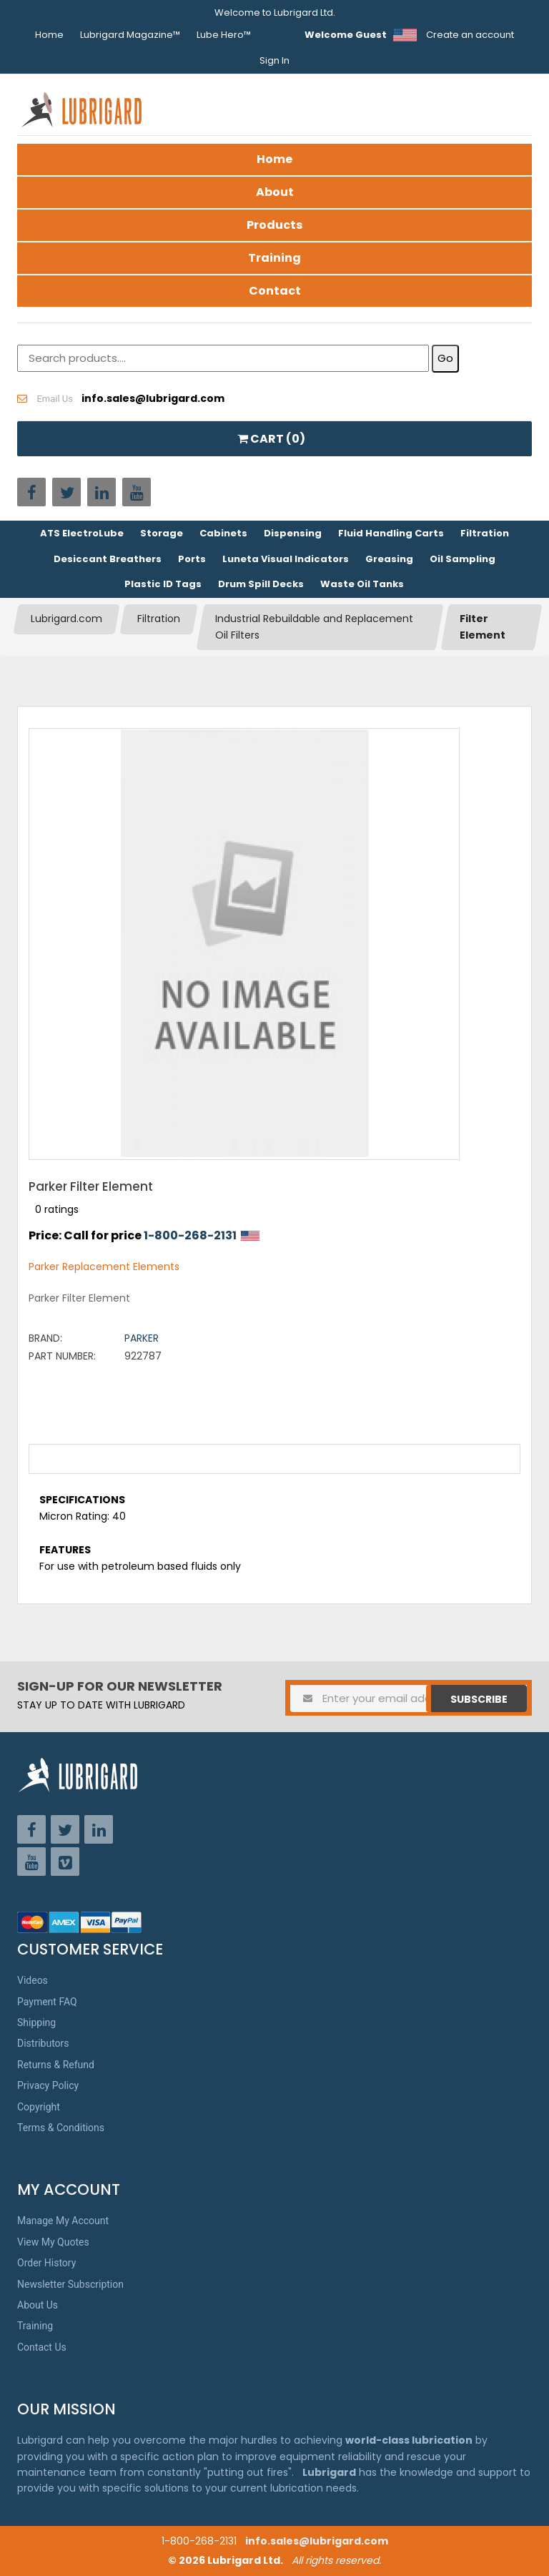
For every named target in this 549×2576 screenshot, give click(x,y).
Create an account (470, 34)
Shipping (36, 2022)
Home (49, 34)
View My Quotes (53, 2242)
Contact (275, 290)
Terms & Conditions (60, 2127)
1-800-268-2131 (190, 1235)
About (275, 192)
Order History (46, 2262)
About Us (37, 2305)
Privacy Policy (48, 2085)
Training (274, 258)
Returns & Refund (55, 2064)
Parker (141, 1338)
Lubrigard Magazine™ (130, 34)
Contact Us (41, 2347)
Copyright (38, 2107)
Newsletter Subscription (70, 2284)
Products (274, 225)
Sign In (274, 60)
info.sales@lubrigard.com (316, 2541)
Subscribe (479, 1699)
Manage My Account (63, 2220)
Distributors (43, 2043)
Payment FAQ (47, 2001)
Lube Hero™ (224, 34)
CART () (271, 439)
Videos (32, 1980)
